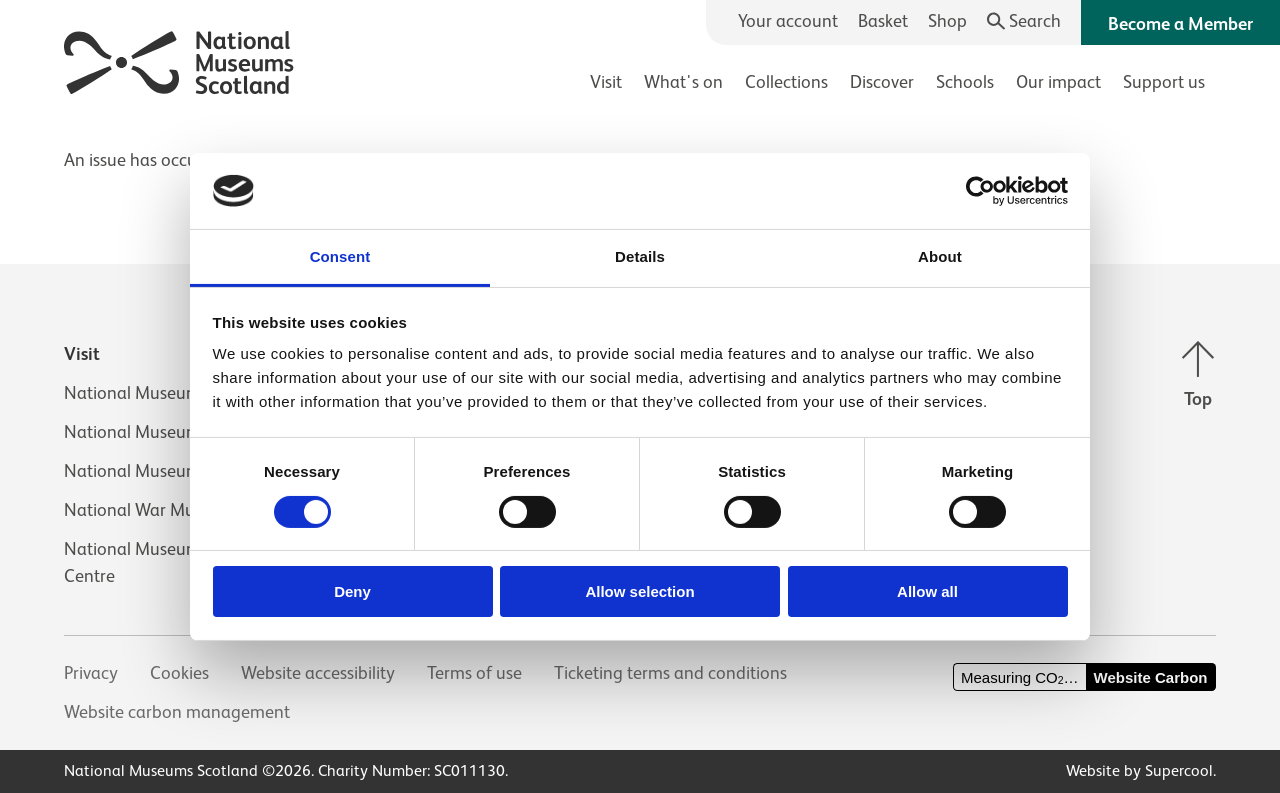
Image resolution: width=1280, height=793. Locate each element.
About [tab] (940, 256)
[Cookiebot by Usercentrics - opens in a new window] (980, 191)
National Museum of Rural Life (179, 471)
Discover (882, 82)
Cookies (179, 673)
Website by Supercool (1139, 771)
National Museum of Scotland (178, 393)
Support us (1164, 82)
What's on (683, 82)
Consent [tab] (340, 256)
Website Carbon (1151, 677)
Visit (606, 82)
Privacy (91, 673)
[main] (640, 150)
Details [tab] (640, 256)
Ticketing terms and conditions (670, 673)
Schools (965, 82)
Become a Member (1180, 24)
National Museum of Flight (166, 432)
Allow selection (639, 591)
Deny (352, 591)
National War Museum (150, 510)
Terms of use (474, 673)
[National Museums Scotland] (179, 59)
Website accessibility (318, 673)
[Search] (1024, 21)
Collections (786, 82)
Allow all (927, 591)
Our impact (1058, 82)
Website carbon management (177, 712)
